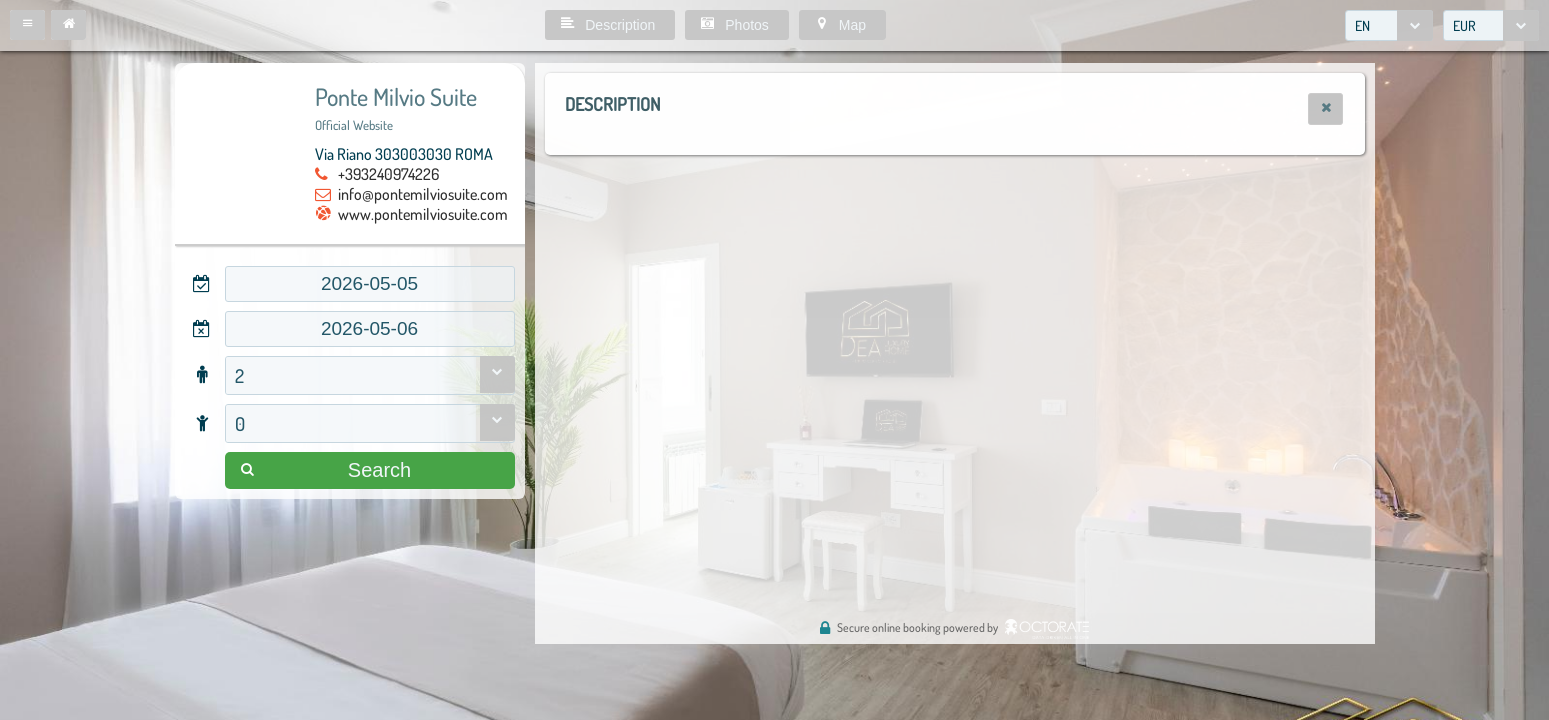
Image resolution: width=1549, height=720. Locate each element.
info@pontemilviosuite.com (423, 194)
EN (1362, 25)
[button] (27, 25)
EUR (1464, 25)
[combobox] (1389, 25)
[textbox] (370, 284)
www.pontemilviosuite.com (423, 214)
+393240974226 (388, 174)
